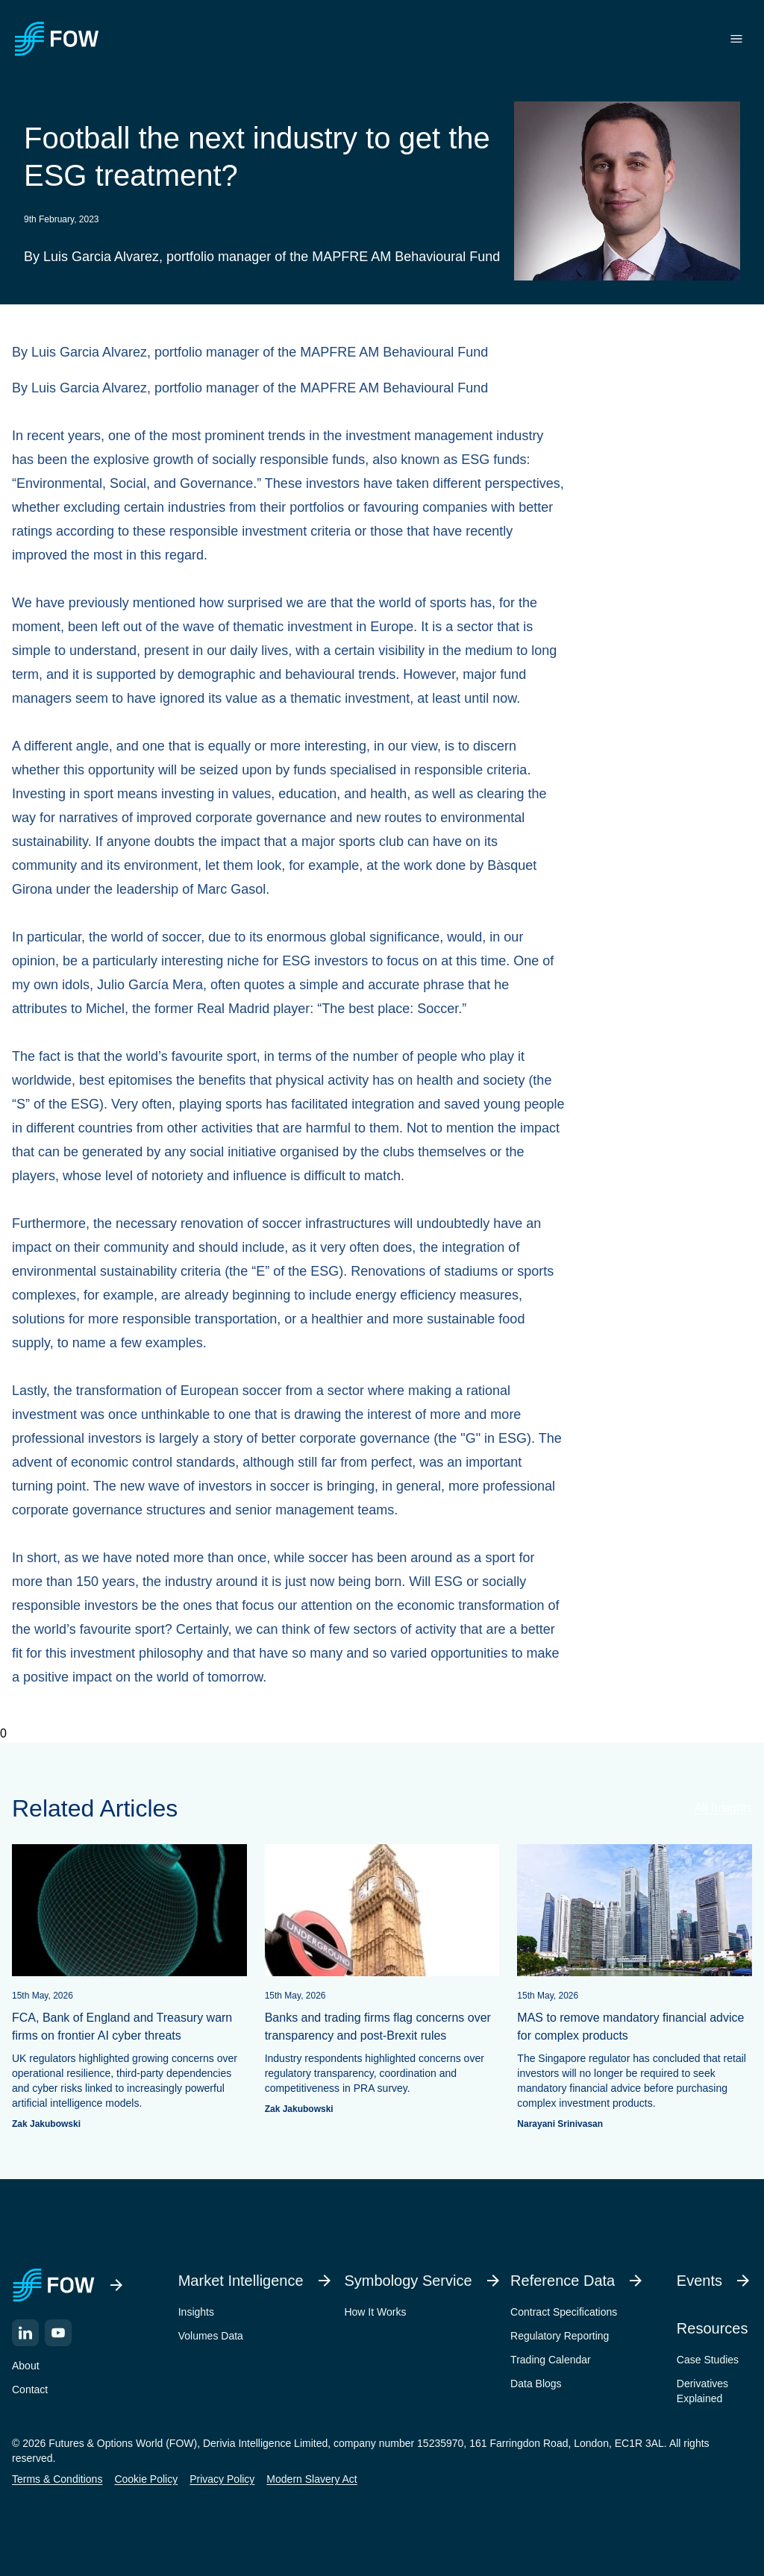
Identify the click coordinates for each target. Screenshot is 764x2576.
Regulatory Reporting (559, 2336)
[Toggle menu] (736, 38)
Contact (30, 2389)
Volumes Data (210, 2336)
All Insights (723, 1808)
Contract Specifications (563, 2312)
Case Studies (708, 2360)
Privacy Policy (222, 2479)
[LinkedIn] (25, 2332)
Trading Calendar (550, 2360)
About (26, 2366)
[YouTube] (58, 2332)
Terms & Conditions (57, 2479)
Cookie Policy (146, 2479)
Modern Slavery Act (311, 2479)
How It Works (375, 2312)
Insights (196, 2312)
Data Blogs (535, 2383)
